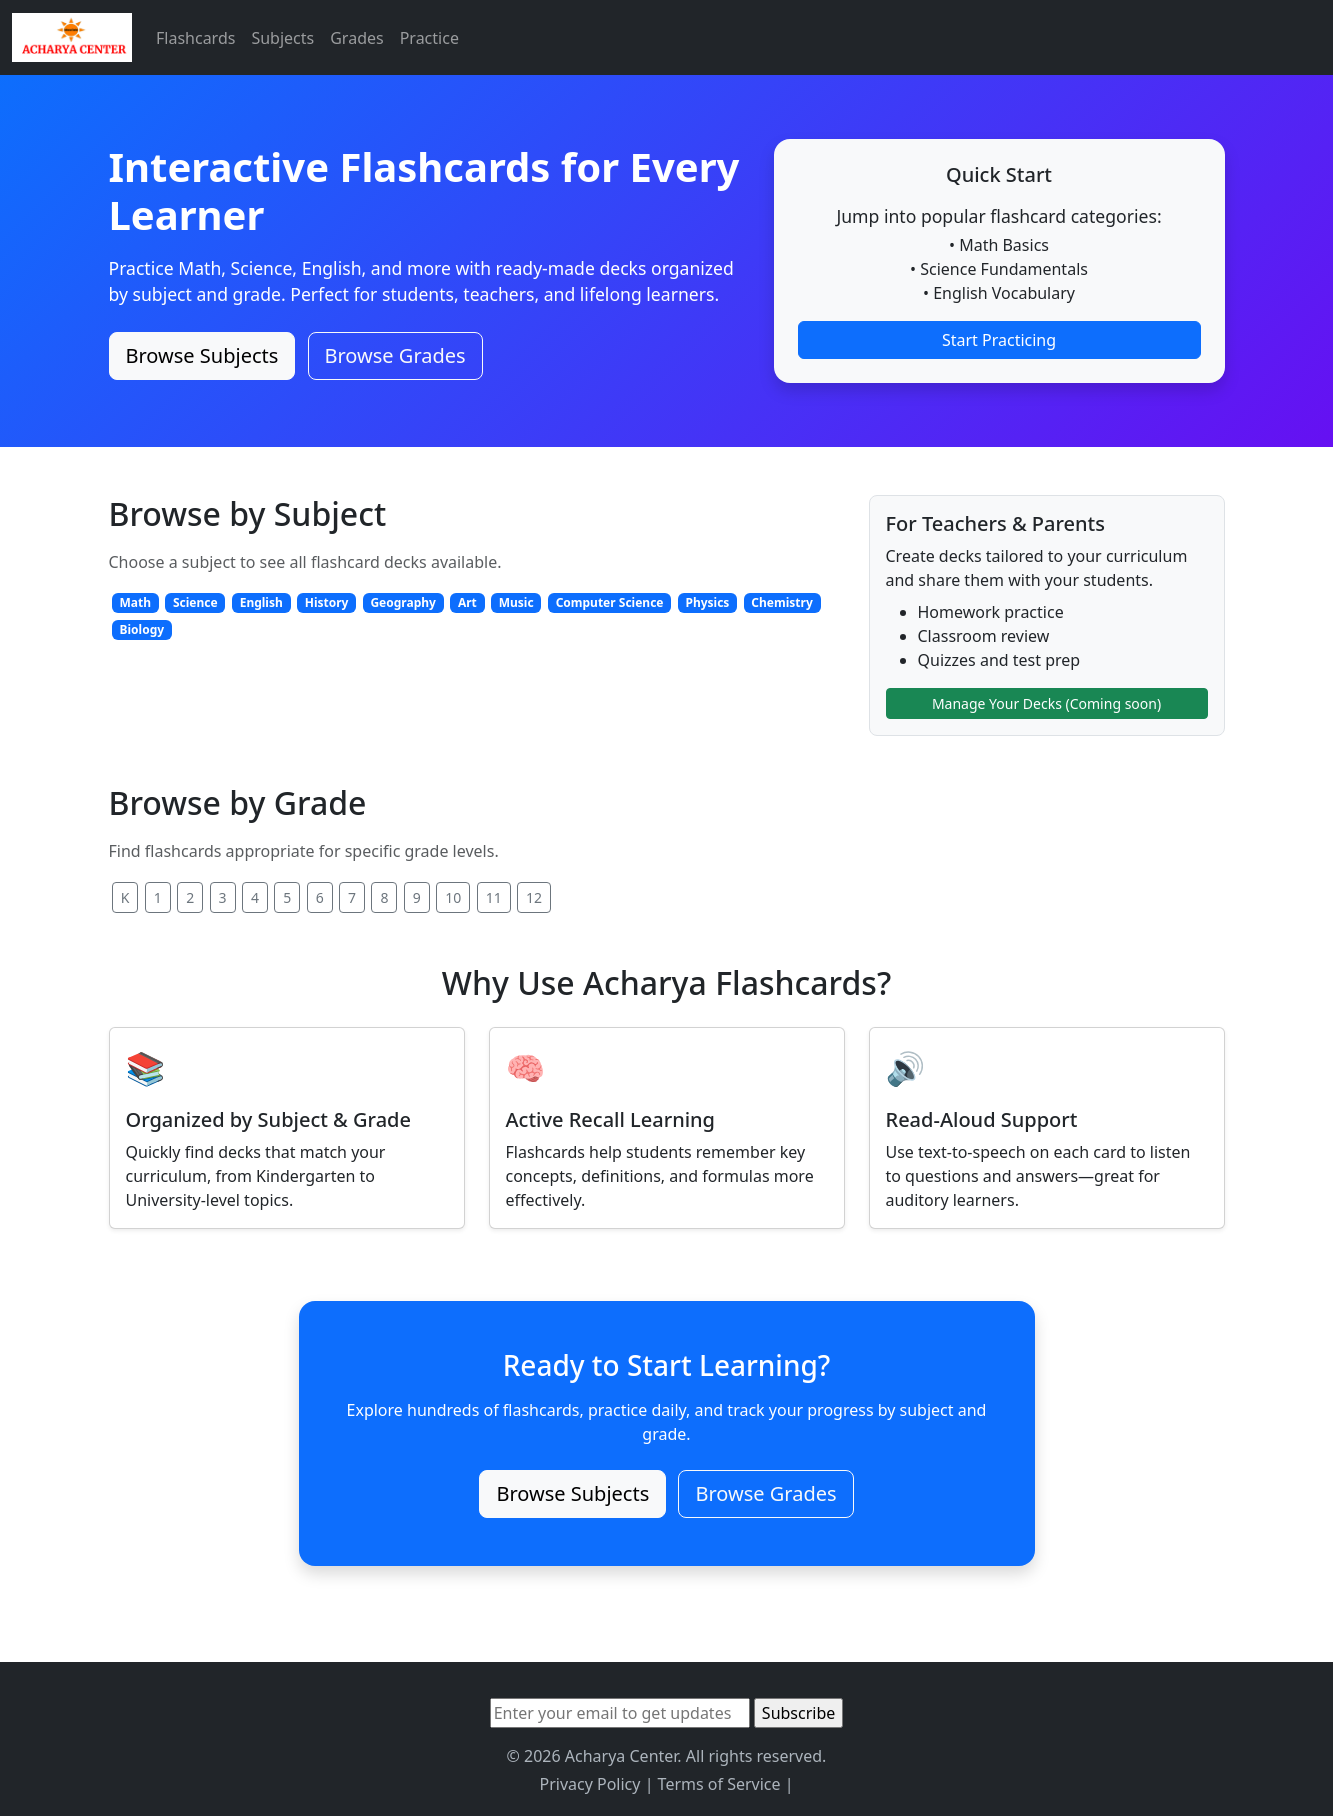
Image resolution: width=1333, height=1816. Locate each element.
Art (467, 602)
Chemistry (781, 602)
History (327, 602)
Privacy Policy (589, 1784)
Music (516, 602)
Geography (403, 602)
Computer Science (610, 602)
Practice (429, 38)
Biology (141, 629)
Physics (707, 602)
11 (494, 897)
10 (453, 897)
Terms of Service (719, 1784)
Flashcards (195, 38)
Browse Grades (395, 355)
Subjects (282, 38)
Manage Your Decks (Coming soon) (1046, 703)
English (261, 602)
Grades (356, 38)
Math (135, 602)
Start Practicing (999, 340)
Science (195, 602)
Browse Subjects (202, 355)
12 (534, 897)
